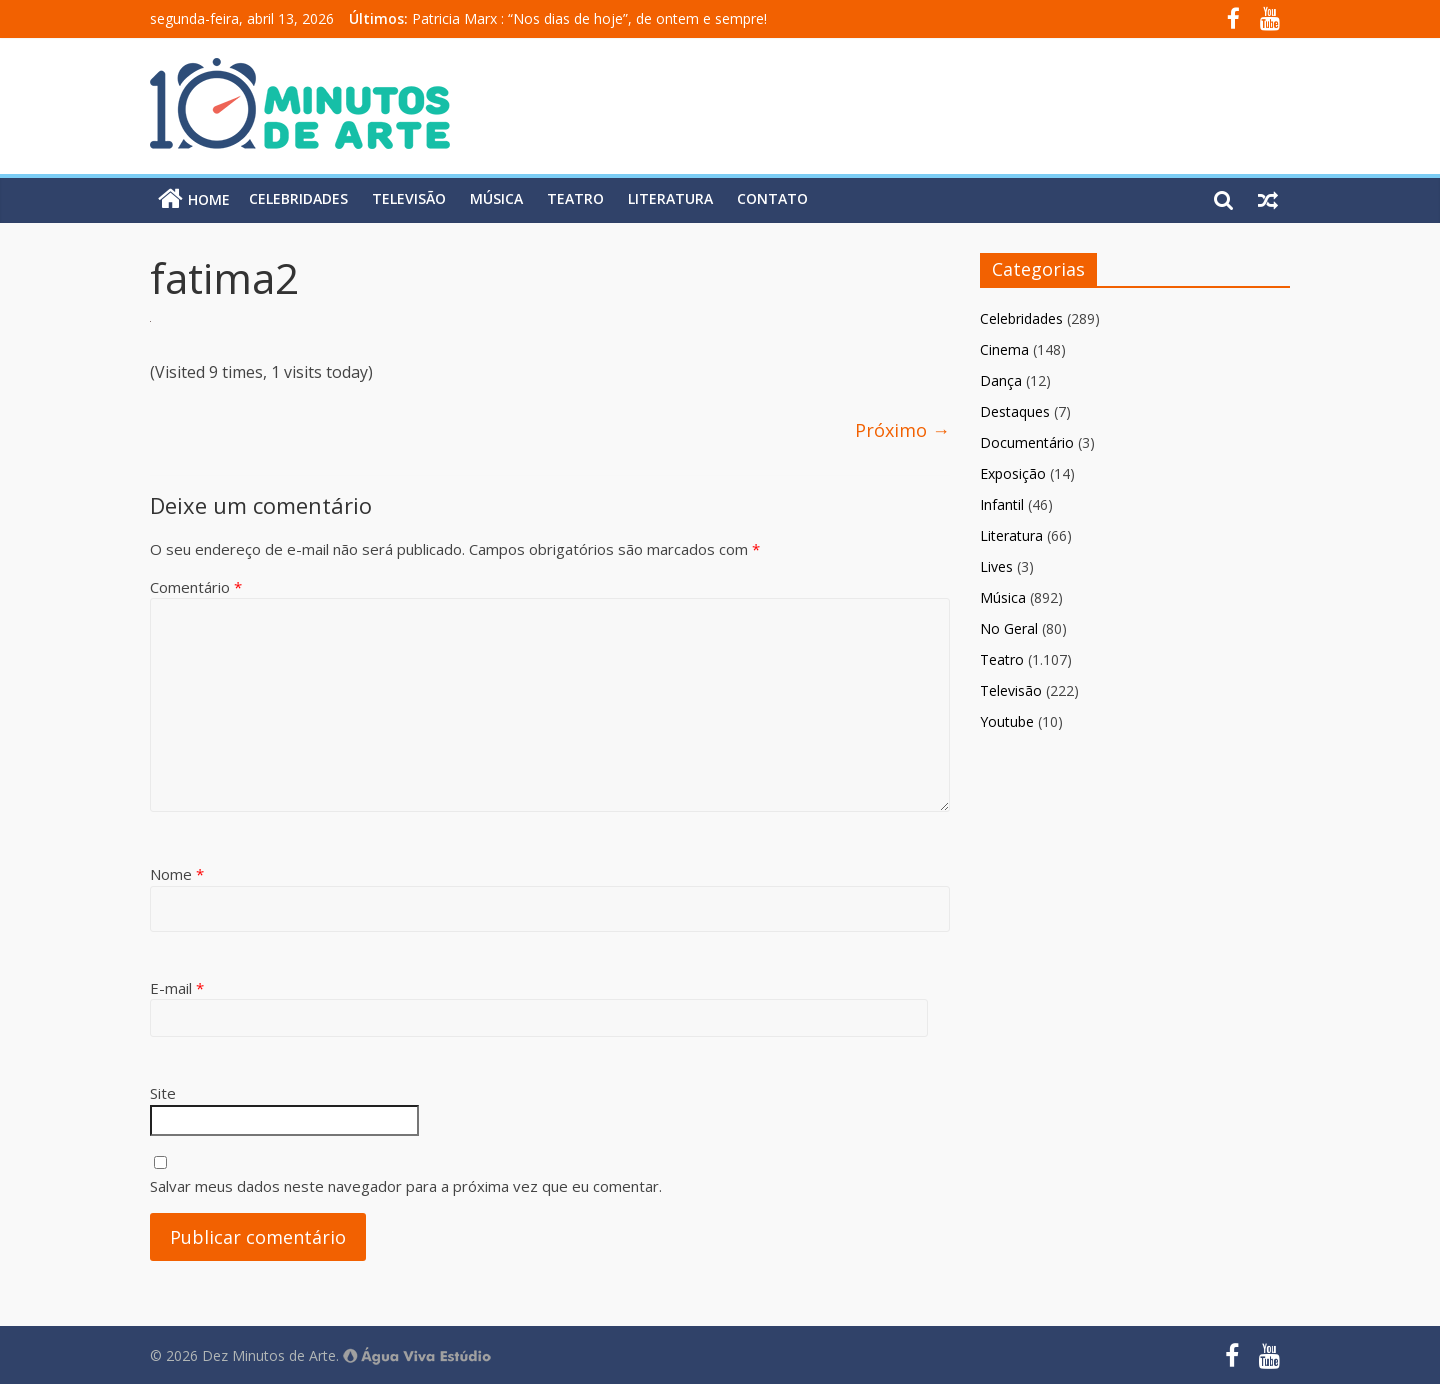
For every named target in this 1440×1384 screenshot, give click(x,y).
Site (163, 1093)
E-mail (177, 988)
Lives (996, 566)
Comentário (196, 587)
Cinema (1004, 349)
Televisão (409, 198)
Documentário (1027, 442)
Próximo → (902, 430)
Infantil (1002, 504)
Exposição (1013, 473)
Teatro (575, 198)
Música (496, 198)
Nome (177, 874)
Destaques (1015, 411)
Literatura (670, 198)
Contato (772, 198)
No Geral (1009, 628)
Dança (1001, 380)
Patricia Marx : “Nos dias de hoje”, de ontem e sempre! (589, 18)
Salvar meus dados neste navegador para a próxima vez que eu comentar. (406, 1186)
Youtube (1007, 721)
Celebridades (298, 198)
